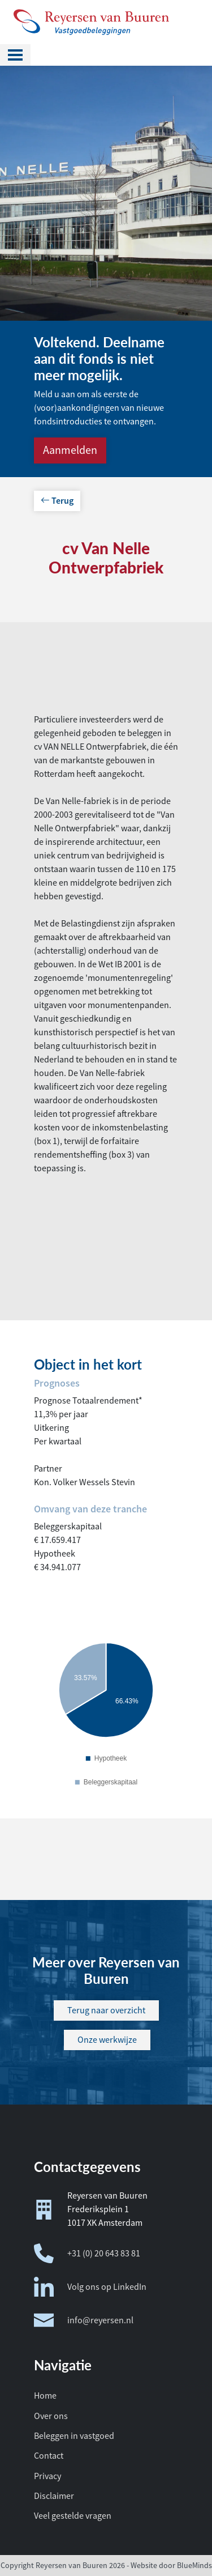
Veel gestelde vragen (72, 2516)
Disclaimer (54, 2496)
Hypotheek (54, 1553)
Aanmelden (70, 450)
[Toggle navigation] (15, 55)
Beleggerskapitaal (68, 1526)
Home (45, 2395)
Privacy (47, 2476)
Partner (48, 1468)
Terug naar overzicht (106, 2010)
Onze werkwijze (107, 2040)
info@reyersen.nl (83, 2320)
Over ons (51, 2416)
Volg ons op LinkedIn (90, 2287)
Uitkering (51, 1428)
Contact (48, 2456)
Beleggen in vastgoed (74, 2436)
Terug (57, 501)
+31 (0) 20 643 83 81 (87, 2253)
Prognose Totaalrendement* (88, 1400)
